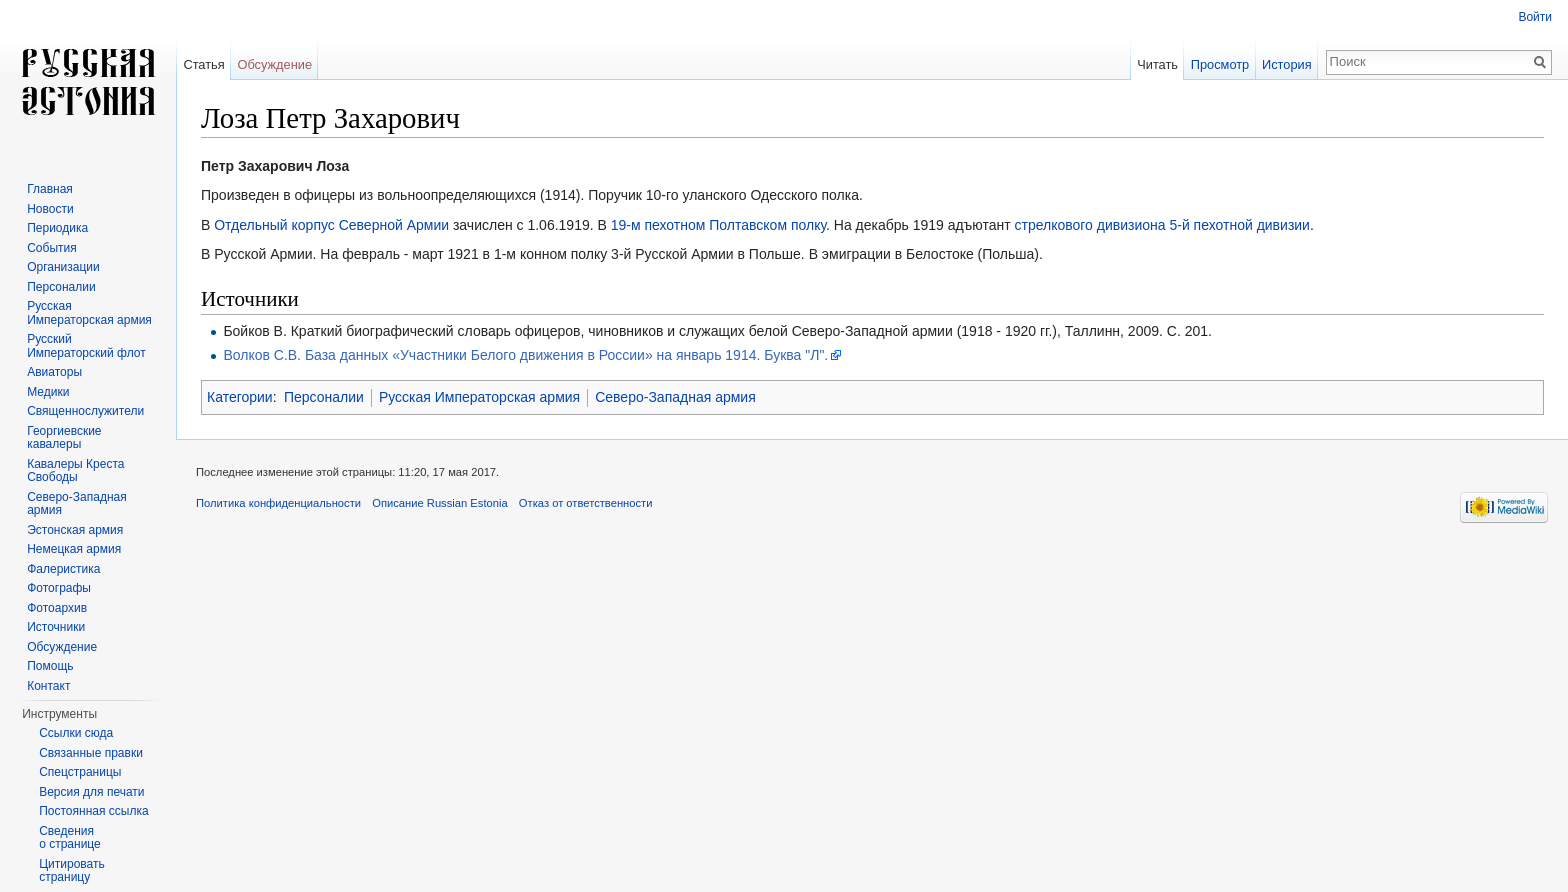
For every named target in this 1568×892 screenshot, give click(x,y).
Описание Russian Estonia (439, 503)
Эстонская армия (75, 530)
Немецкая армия (74, 549)
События (52, 248)
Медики (48, 392)
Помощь (50, 666)
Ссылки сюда (76, 733)
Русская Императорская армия (479, 397)
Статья (203, 64)
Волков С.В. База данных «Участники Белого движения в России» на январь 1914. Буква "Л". (525, 355)
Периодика (57, 228)
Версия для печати (91, 792)
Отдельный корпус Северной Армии (331, 225)
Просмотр (1220, 64)
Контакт (48, 686)
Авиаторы (54, 372)
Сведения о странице (70, 838)
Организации (63, 267)
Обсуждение (274, 64)
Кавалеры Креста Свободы (75, 471)
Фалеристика (63, 569)
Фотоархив (57, 608)
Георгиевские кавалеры (64, 438)
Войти (1535, 17)
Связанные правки (91, 753)
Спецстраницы (80, 772)
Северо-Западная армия (675, 397)
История (1287, 64)
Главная (50, 189)
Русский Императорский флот (86, 346)
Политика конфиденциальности (278, 503)
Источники (56, 627)
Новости (50, 209)
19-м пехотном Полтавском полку (718, 225)
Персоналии (324, 397)
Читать (1157, 64)
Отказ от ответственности (586, 503)
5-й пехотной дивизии (1239, 225)
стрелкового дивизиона (1089, 225)
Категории (240, 397)
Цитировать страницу (72, 871)
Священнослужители (85, 411)
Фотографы (59, 588)
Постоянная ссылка (93, 811)
